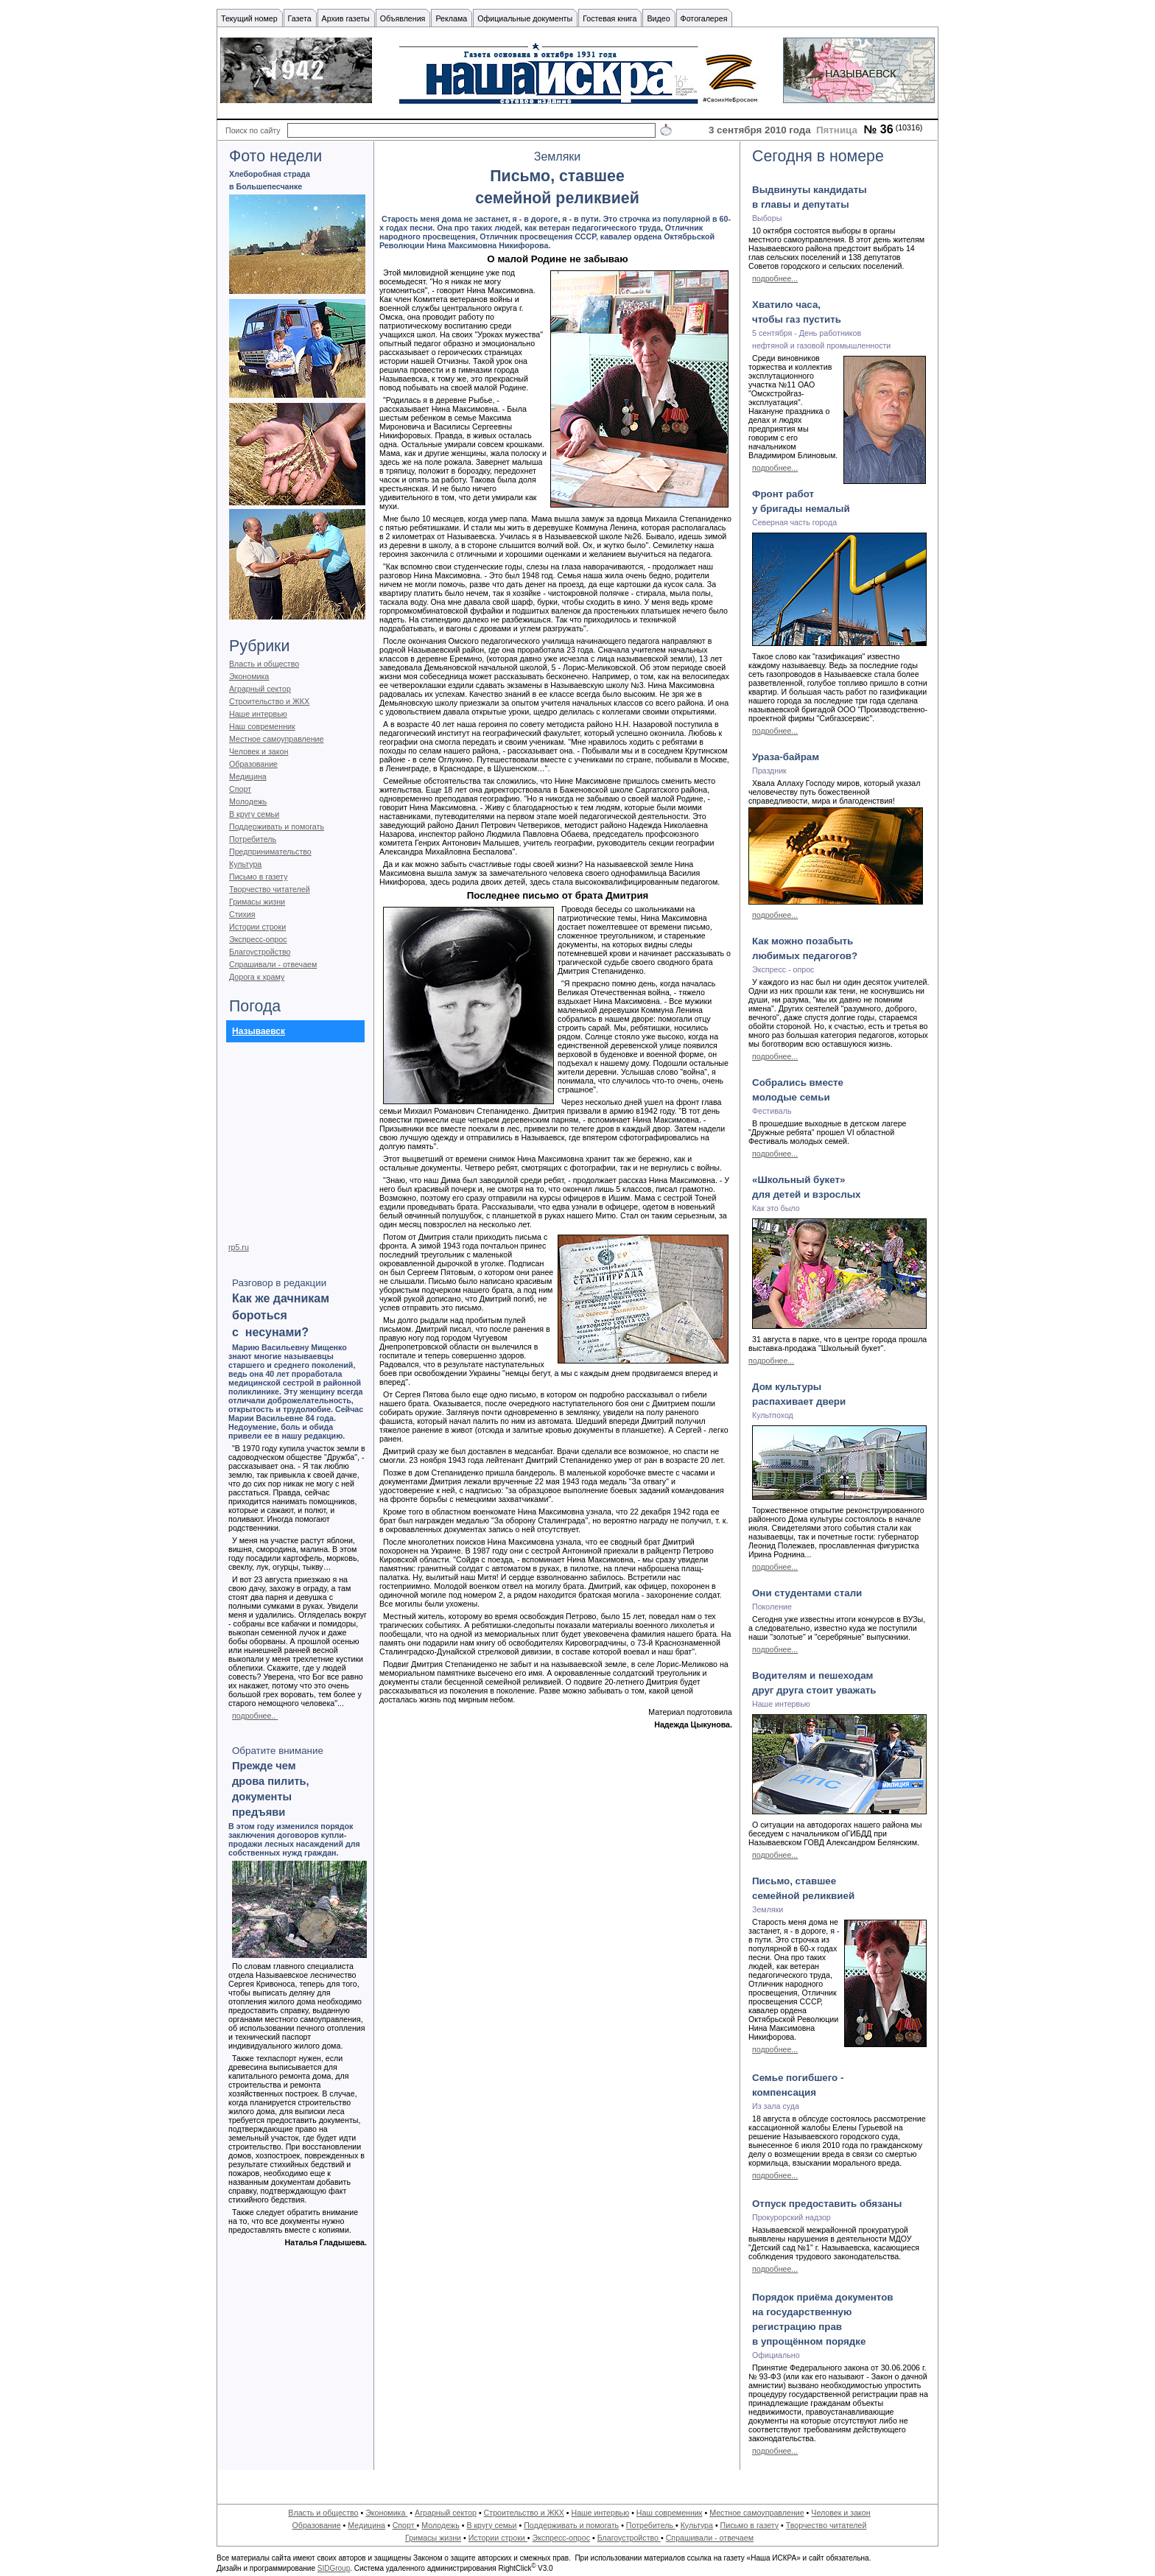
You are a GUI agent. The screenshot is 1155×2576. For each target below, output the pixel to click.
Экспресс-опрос (258, 939)
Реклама (451, 18)
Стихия (242, 914)
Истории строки (257, 926)
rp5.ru (238, 1247)
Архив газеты (346, 18)
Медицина (248, 776)
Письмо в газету (258, 876)
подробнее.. (255, 1715)
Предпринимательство (270, 851)
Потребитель (252, 839)
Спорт (240, 789)
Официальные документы (524, 18)
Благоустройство (259, 951)
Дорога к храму (256, 976)
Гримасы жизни (257, 901)
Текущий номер (249, 18)
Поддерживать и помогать (276, 826)
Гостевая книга (609, 18)
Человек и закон (258, 751)
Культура (245, 864)
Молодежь (248, 801)
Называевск (258, 1031)
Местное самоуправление (276, 738)
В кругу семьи (254, 814)
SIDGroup (333, 2568)
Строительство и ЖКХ (269, 701)
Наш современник (262, 726)
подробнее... (775, 278)
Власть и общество (264, 663)
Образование (253, 763)
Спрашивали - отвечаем (273, 964)
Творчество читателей (269, 889)
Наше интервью (258, 713)
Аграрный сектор (260, 688)
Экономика (249, 676)
